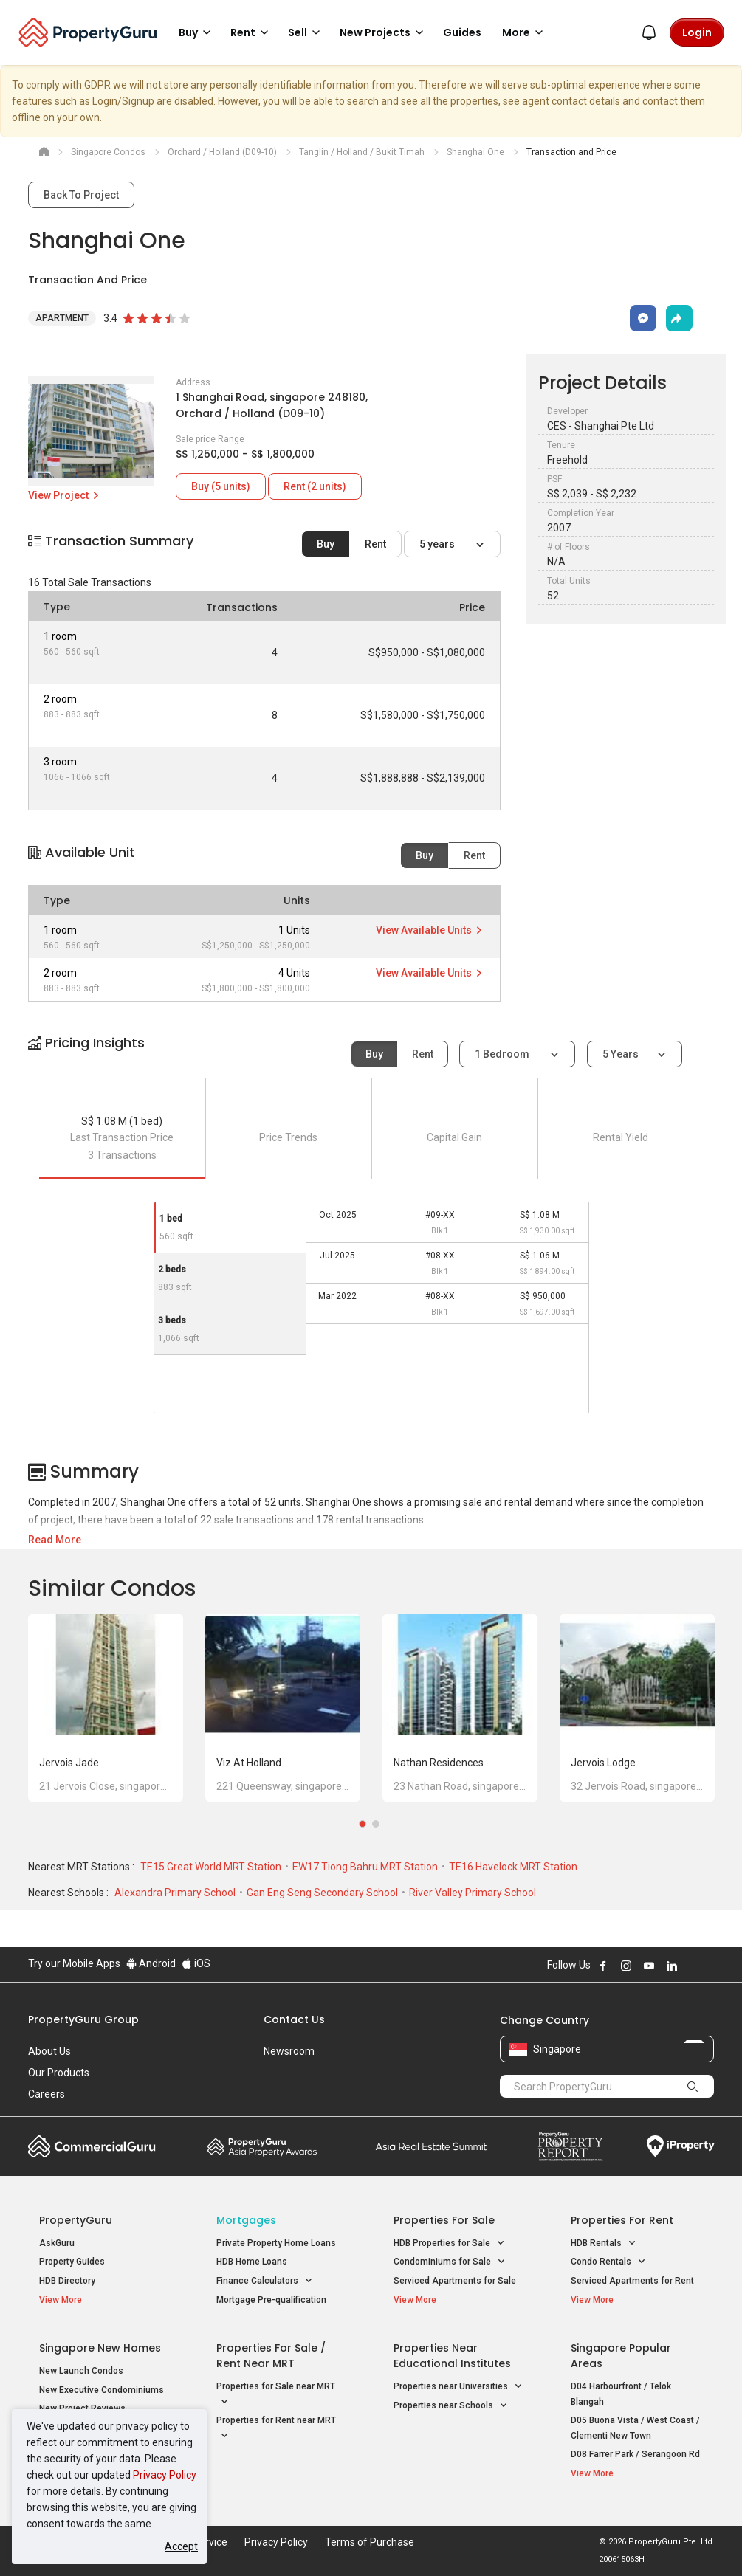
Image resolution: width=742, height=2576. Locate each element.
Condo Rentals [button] (608, 2262)
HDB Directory (67, 2281)
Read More (54, 1540)
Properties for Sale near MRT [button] (275, 2395)
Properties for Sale (444, 2220)
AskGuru (57, 2243)
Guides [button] (462, 32)
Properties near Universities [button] (458, 2386)
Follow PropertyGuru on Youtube (649, 1965)
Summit (431, 2146)
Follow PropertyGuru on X (692, 1965)
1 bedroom (503, 1054)
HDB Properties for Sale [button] (449, 2243)
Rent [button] (251, 32)
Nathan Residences (439, 1763)
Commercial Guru (92, 2146)
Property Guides (72, 2261)
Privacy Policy (164, 2475)
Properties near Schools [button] (451, 2406)
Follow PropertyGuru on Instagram (626, 1965)
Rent (375, 544)
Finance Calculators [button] (264, 2281)
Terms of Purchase (369, 2542)
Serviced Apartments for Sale (455, 2281)
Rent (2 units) (315, 486)
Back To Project (81, 195)
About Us (49, 2051)
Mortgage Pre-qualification (271, 2300)
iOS (196, 1963)
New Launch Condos (81, 2371)
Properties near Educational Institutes (452, 2356)
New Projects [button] (384, 32)
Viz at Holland (248, 1763)
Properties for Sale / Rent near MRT (271, 2356)
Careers (46, 2094)
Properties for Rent (622, 2220)
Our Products (58, 2073)
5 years (438, 544)
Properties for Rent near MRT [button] (276, 2429)
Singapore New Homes (100, 2348)
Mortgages (246, 2220)
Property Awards (262, 2146)
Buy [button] (197, 32)
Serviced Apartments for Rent (632, 2281)
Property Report (570, 2146)
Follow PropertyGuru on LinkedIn (672, 1965)
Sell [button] (306, 32)
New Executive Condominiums (101, 2390)
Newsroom (289, 2051)
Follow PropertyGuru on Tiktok (709, 1965)
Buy (325, 544)
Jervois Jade (69, 1763)
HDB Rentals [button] (603, 2243)
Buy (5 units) (220, 486)
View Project (64, 495)
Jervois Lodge (603, 1763)
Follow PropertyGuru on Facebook (603, 1965)
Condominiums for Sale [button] (450, 2262)
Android (151, 1963)
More (525, 32)
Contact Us (294, 2019)
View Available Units (430, 930)
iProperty (681, 2146)
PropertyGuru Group (83, 2019)
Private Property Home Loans (276, 2243)
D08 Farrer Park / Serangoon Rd (635, 2454)
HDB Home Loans (251, 2261)
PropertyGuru (75, 2220)
